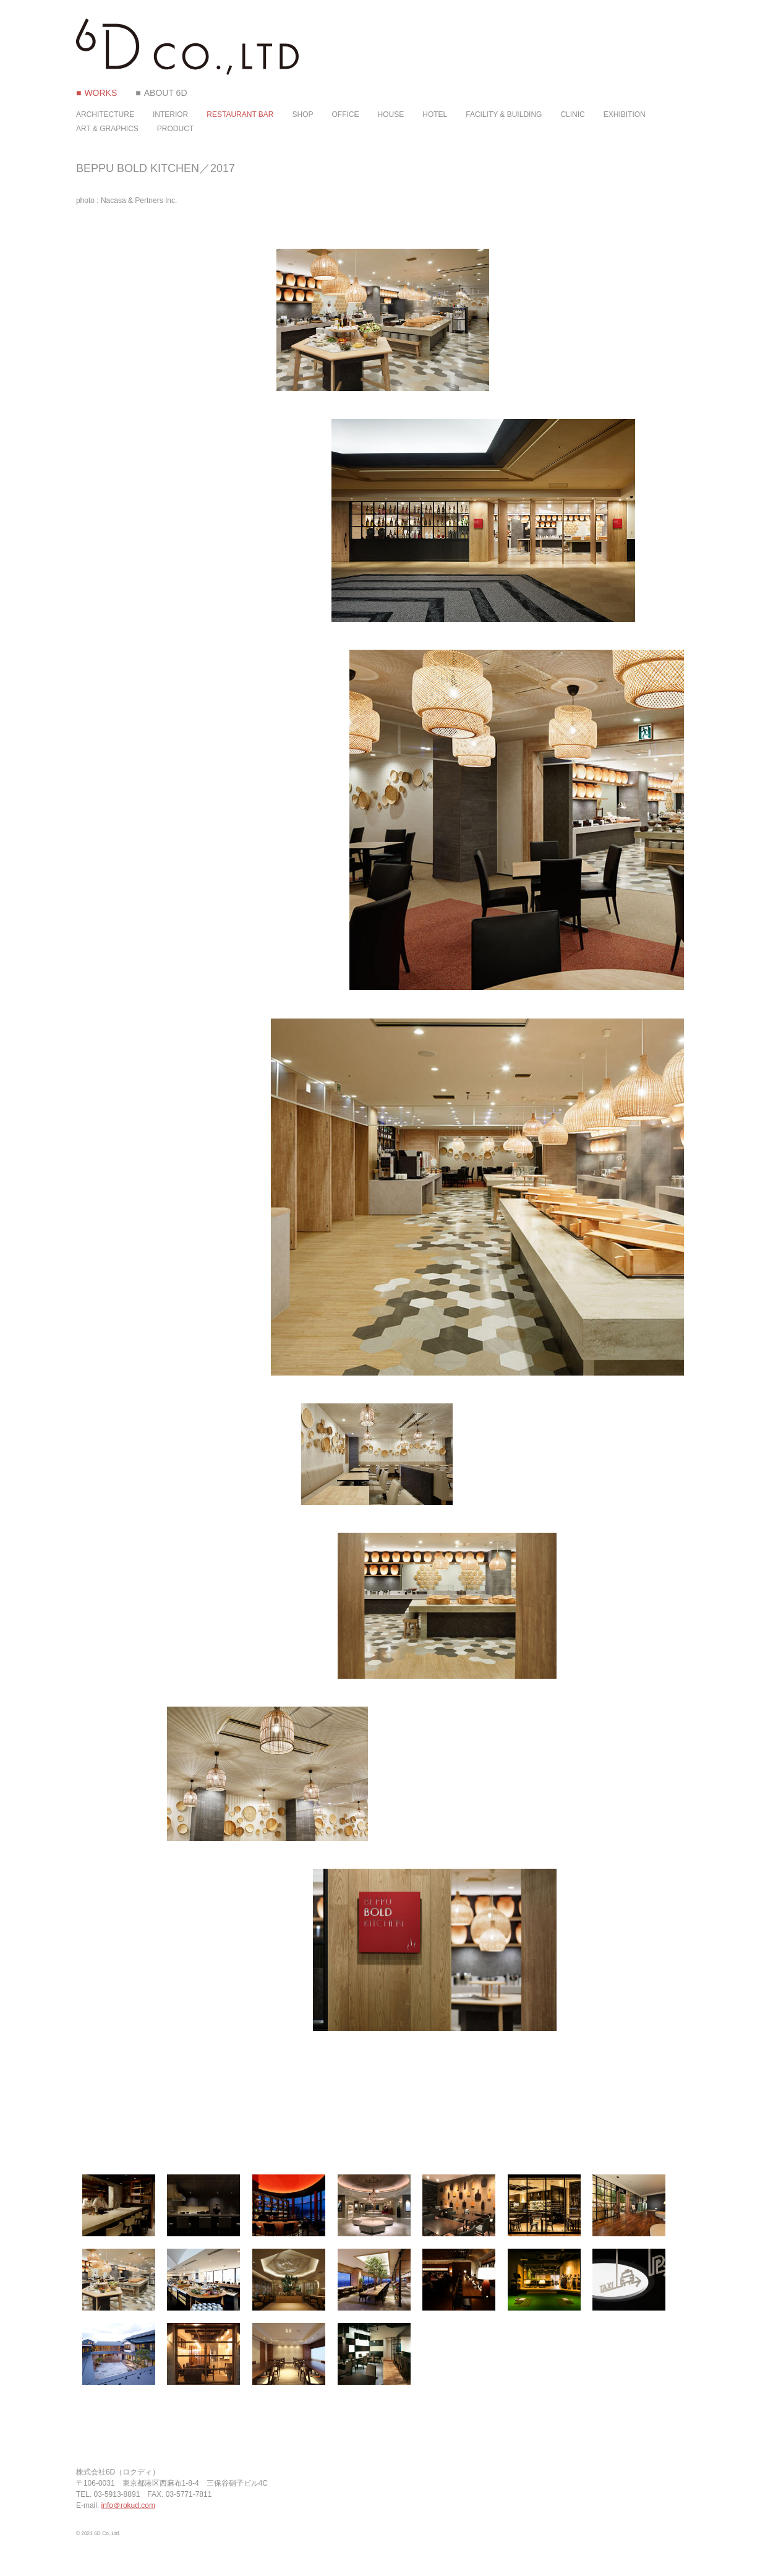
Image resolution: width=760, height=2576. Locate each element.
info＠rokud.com (128, 2505)
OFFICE (345, 114)
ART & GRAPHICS (107, 128)
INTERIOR (170, 114)
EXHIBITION (625, 114)
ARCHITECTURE (105, 114)
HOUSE (391, 114)
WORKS (100, 93)
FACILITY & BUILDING (504, 114)
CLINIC (572, 114)
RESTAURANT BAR (240, 114)
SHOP (303, 114)
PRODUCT (175, 128)
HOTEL (434, 114)
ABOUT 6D (165, 93)
